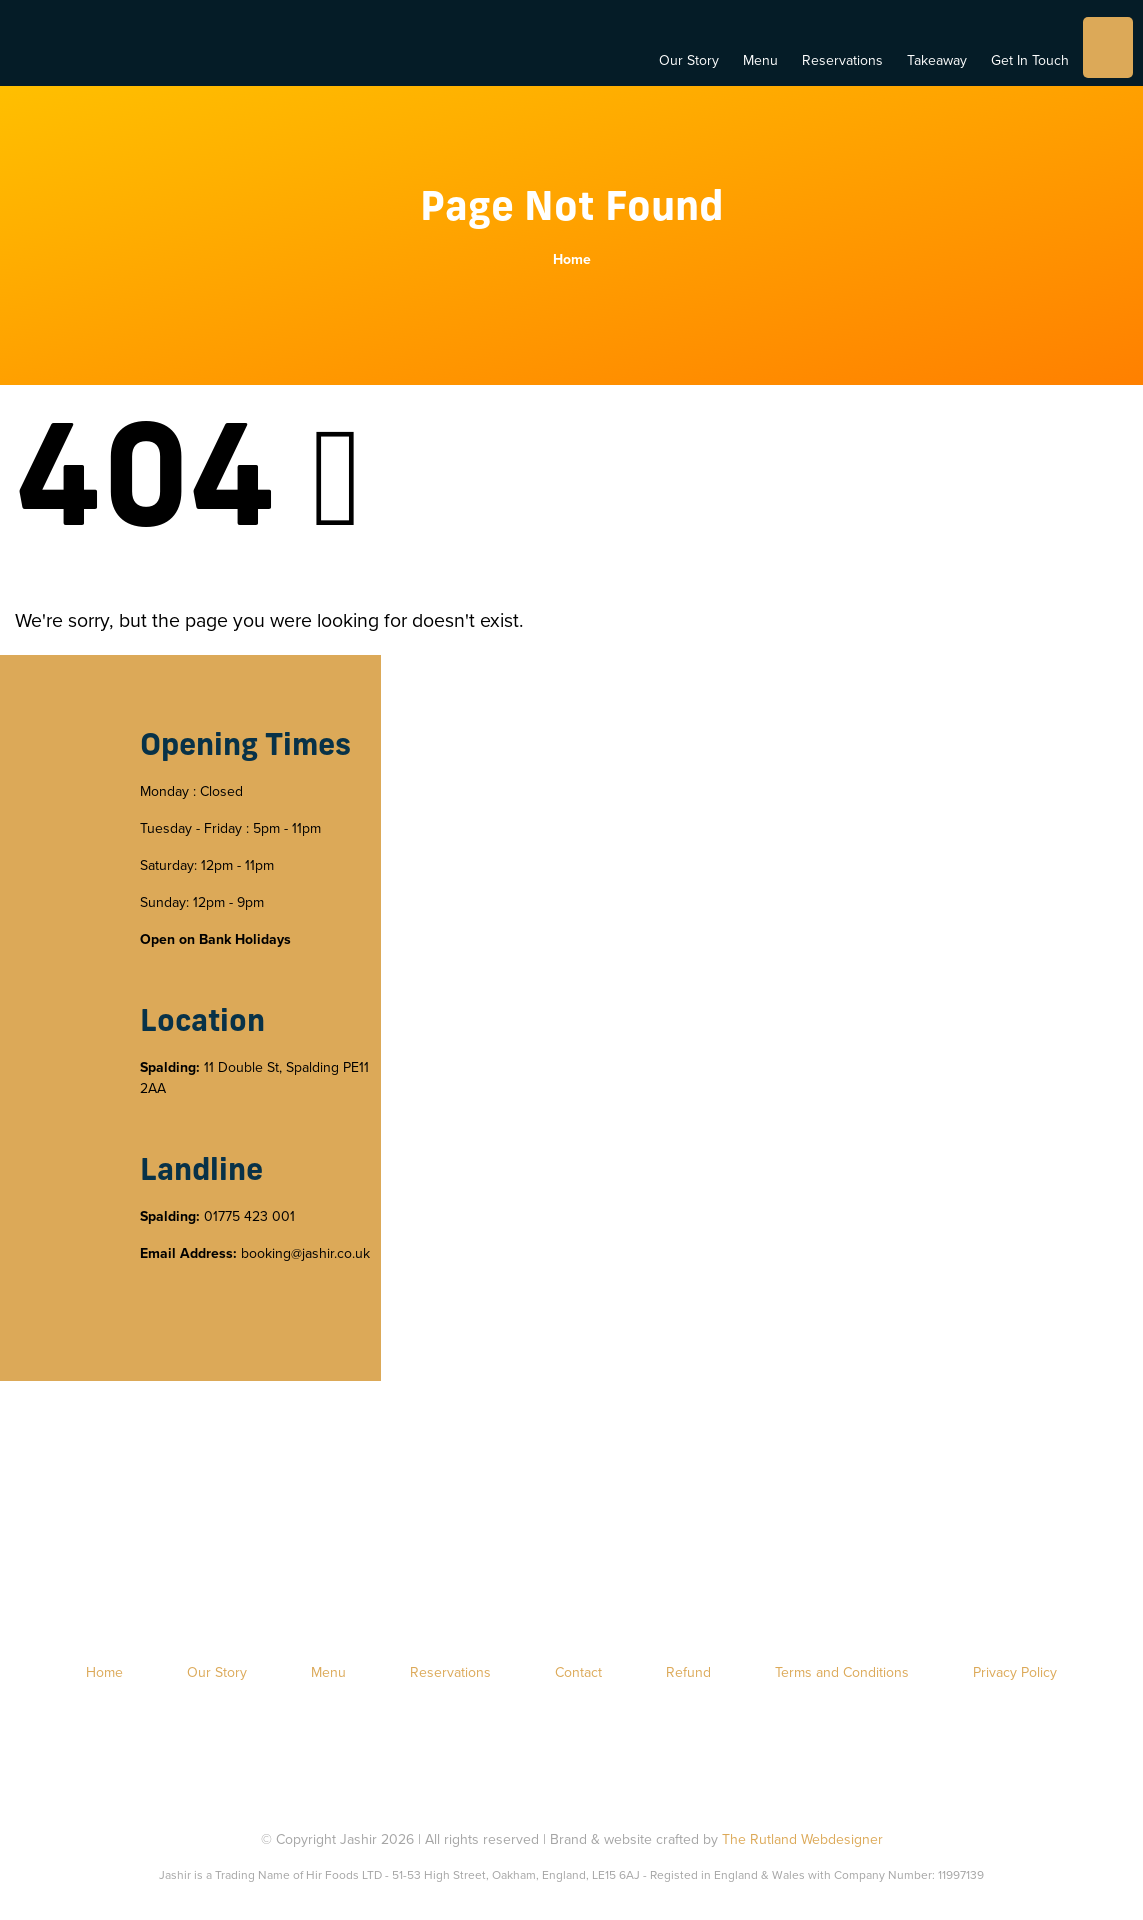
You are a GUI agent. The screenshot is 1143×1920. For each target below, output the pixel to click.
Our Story (689, 60)
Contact (578, 1672)
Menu (760, 60)
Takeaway (937, 60)
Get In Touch (1030, 60)
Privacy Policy (1015, 1672)
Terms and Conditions (842, 1672)
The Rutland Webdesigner (802, 1839)
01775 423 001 (249, 1216)
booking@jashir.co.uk (305, 1253)
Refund (688, 1672)
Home (572, 259)
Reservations (842, 60)
